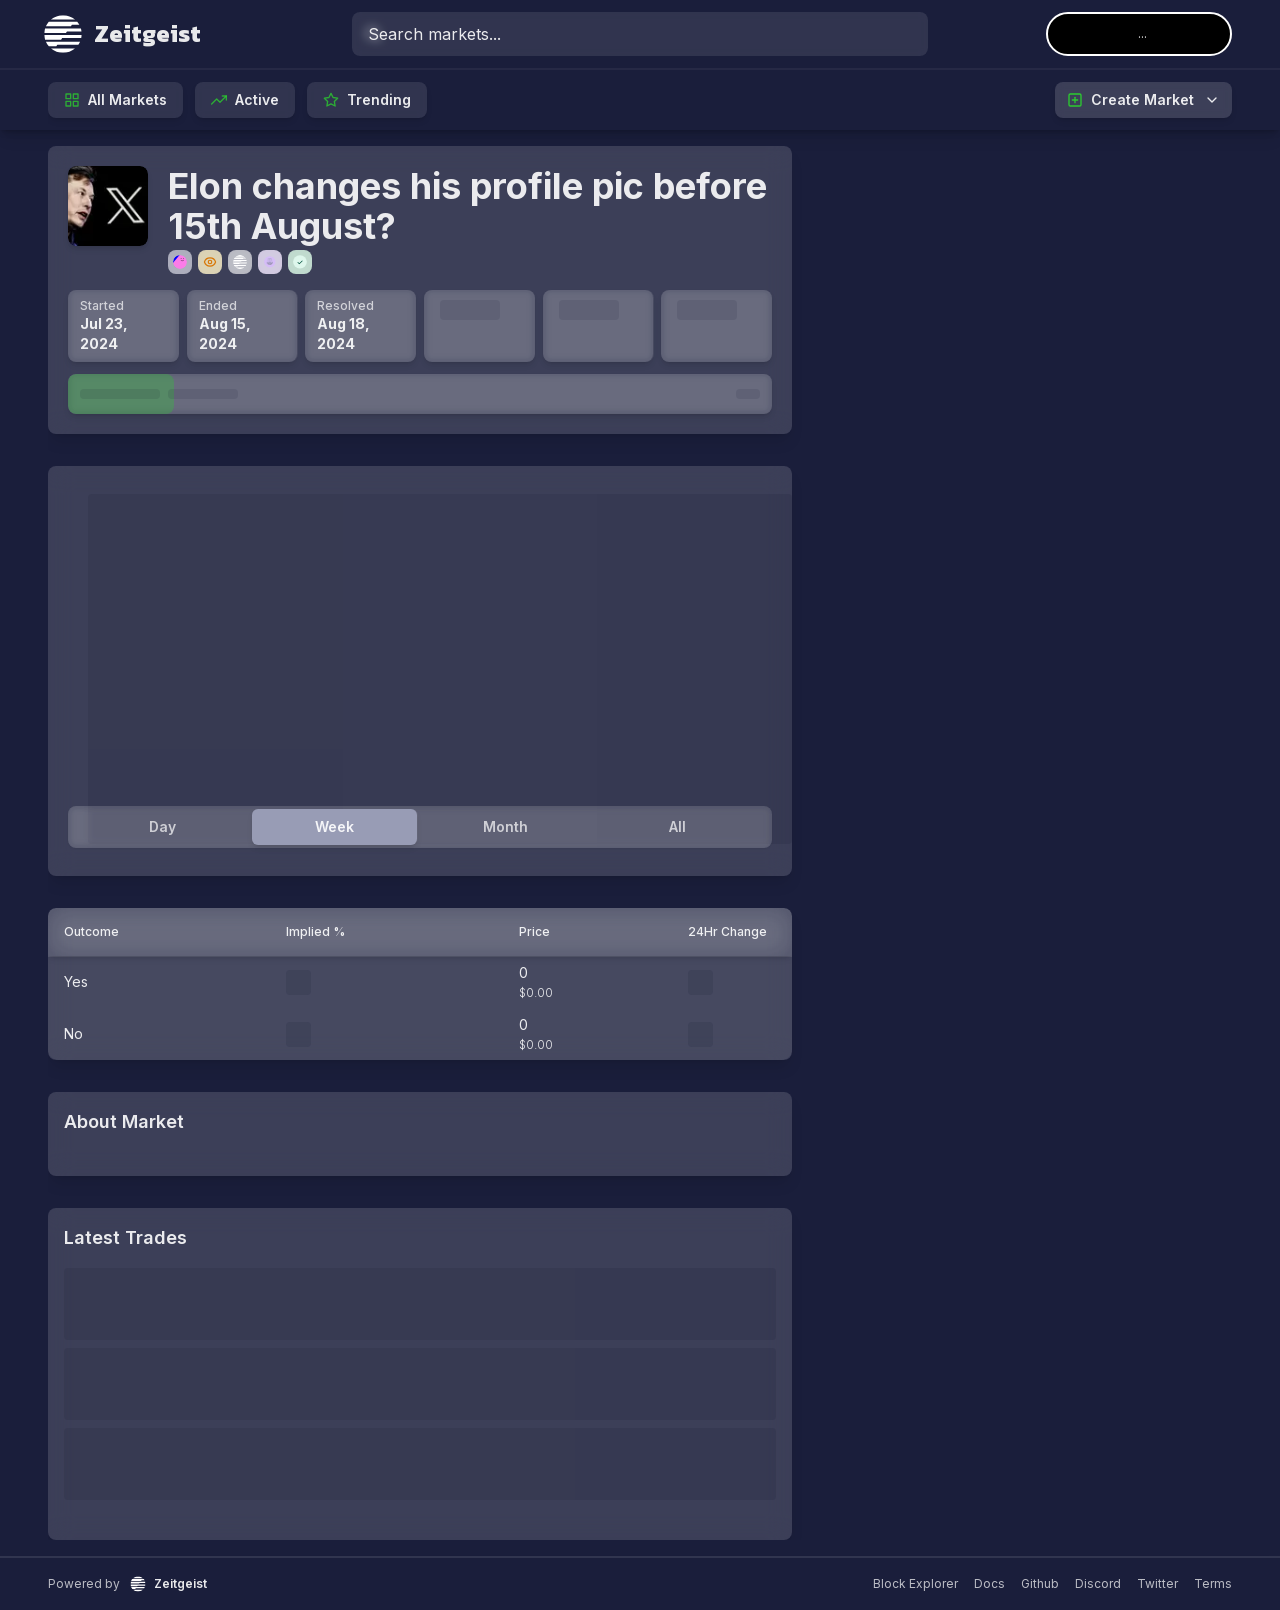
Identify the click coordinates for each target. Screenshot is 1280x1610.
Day (162, 826)
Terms (1213, 1583)
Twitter (1157, 1583)
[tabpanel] (420, 675)
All (677, 826)
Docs (989, 1583)
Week (334, 826)
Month (505, 826)
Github (1040, 1583)
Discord (1098, 1583)
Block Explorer (915, 1583)
